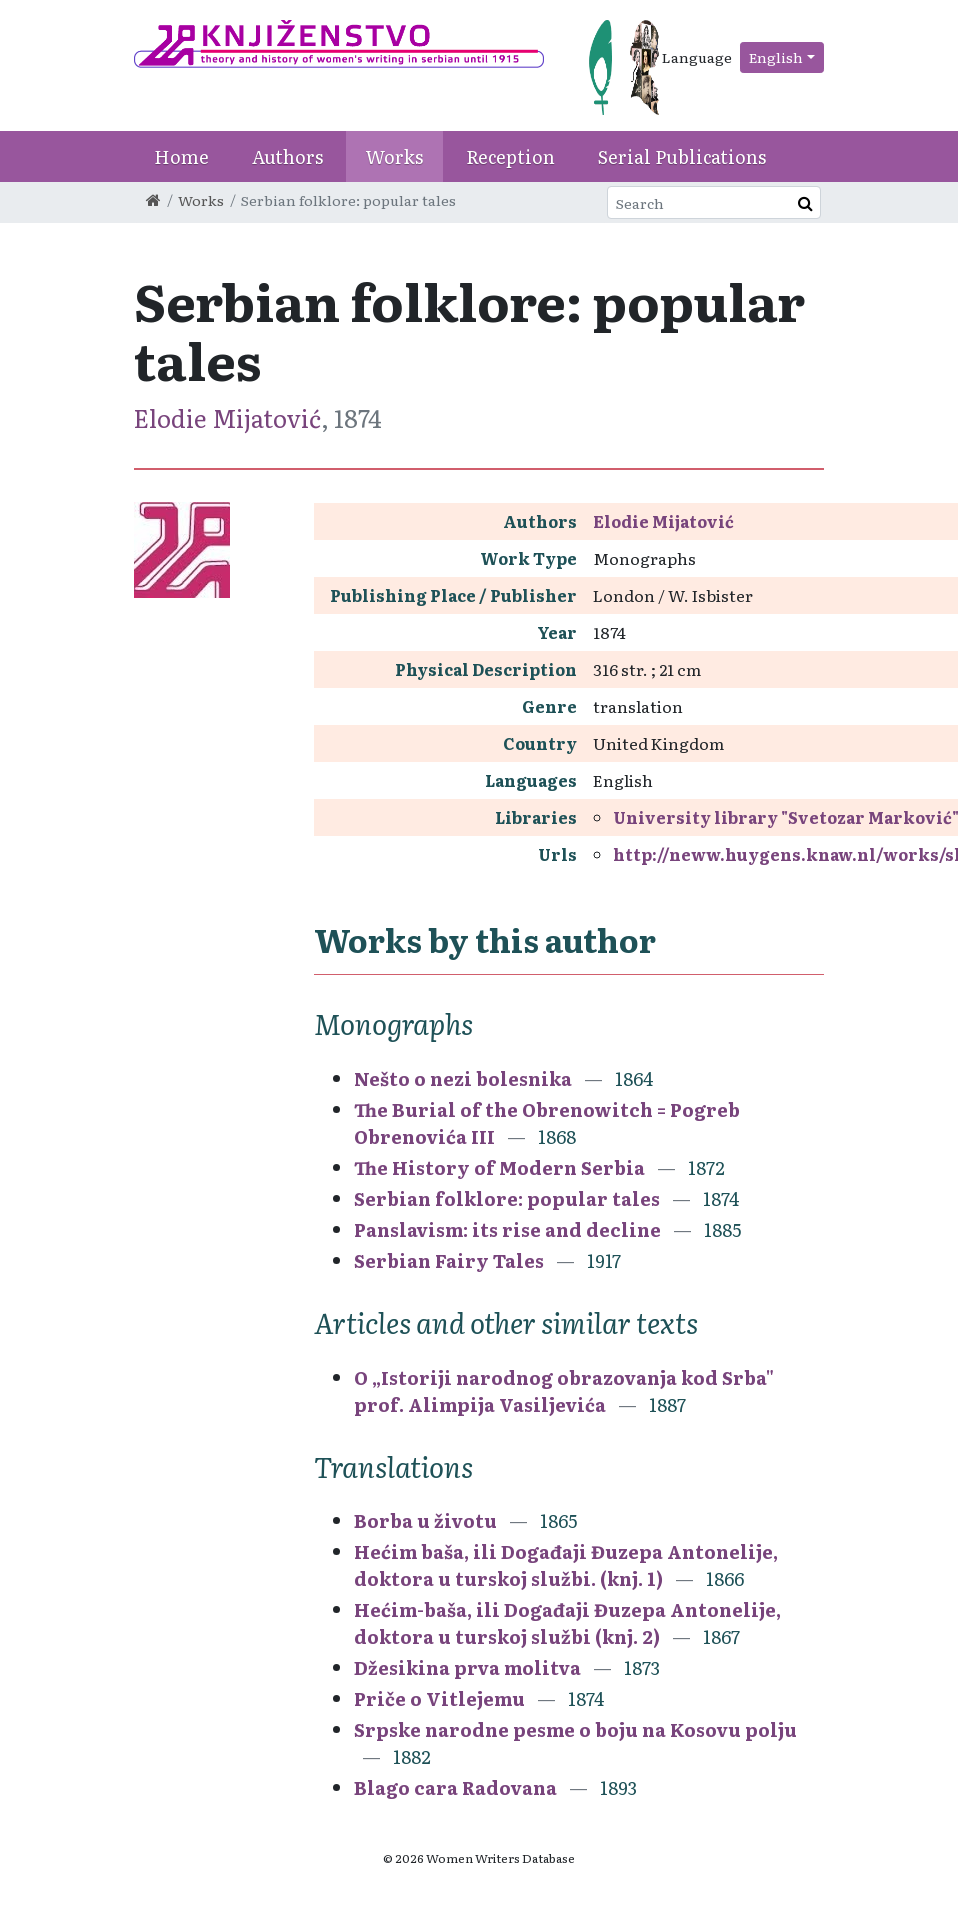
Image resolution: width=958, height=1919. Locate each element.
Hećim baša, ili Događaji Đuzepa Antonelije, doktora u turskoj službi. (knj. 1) (566, 1565)
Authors (287, 156)
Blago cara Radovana (455, 1787)
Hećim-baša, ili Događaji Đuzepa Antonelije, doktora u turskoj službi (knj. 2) (567, 1623)
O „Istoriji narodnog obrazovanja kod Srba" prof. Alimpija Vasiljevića (564, 1391)
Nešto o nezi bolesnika (463, 1078)
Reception (510, 156)
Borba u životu (425, 1520)
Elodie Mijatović (227, 417)
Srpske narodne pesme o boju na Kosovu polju (575, 1729)
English (776, 57)
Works (394, 156)
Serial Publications (682, 156)
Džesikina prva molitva (467, 1667)
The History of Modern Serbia (501, 1167)
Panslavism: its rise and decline (509, 1229)
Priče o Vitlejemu (439, 1698)
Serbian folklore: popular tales (509, 1198)
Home (181, 156)
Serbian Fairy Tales (451, 1260)
